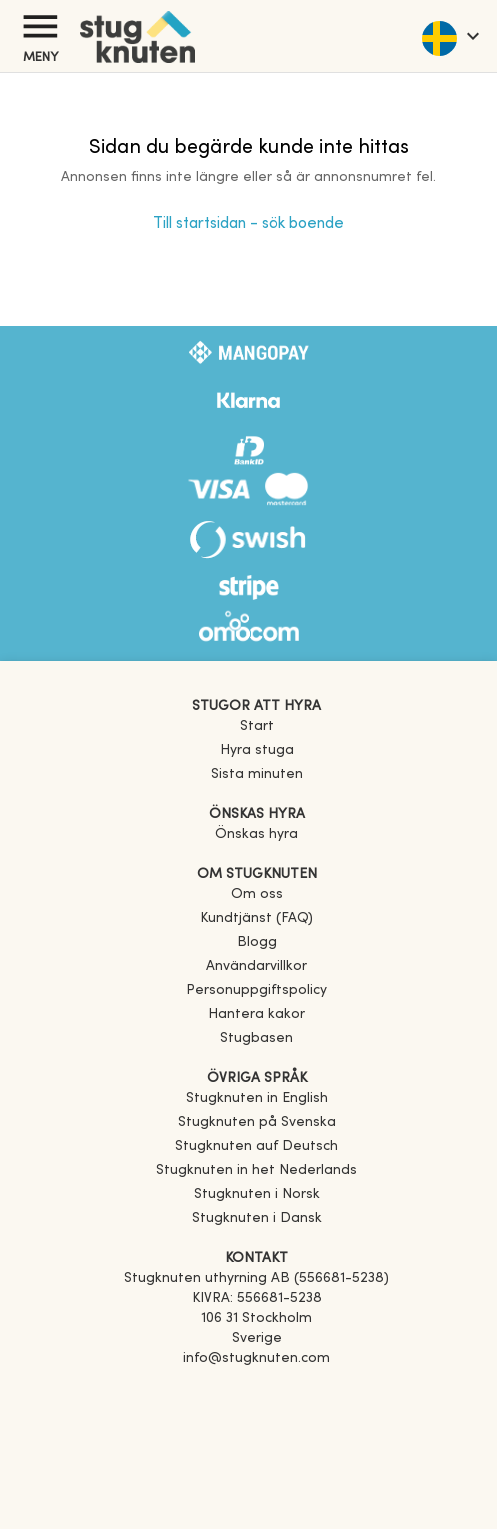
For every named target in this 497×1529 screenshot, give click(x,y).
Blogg (257, 942)
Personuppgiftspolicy (256, 990)
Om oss (257, 894)
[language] (449, 36)
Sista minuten (257, 774)
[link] (257, 1098)
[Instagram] (256, 1415)
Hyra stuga (257, 750)
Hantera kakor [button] (256, 1014)
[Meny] (40, 26)
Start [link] (257, 726)
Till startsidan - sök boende (248, 224)
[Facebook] (256, 1387)
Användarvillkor (256, 966)
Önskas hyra (256, 834)
